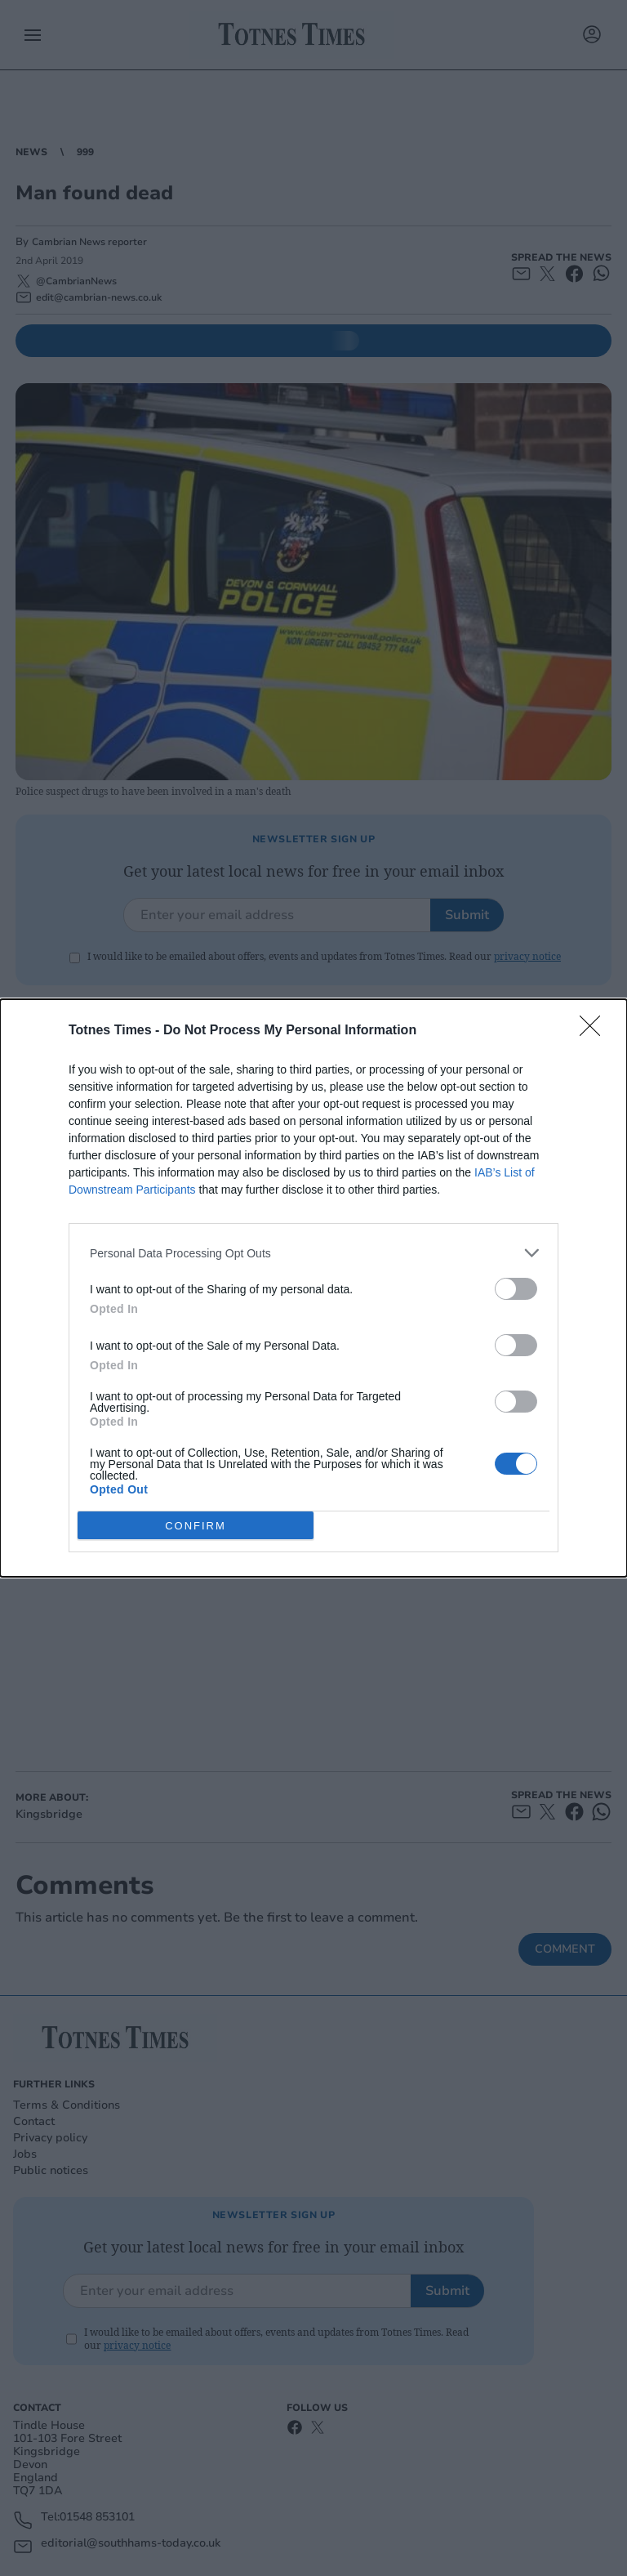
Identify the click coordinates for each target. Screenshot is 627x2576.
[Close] (595, 1031)
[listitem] (313, 1252)
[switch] (516, 1289)
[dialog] (313, 1288)
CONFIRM (195, 1526)
